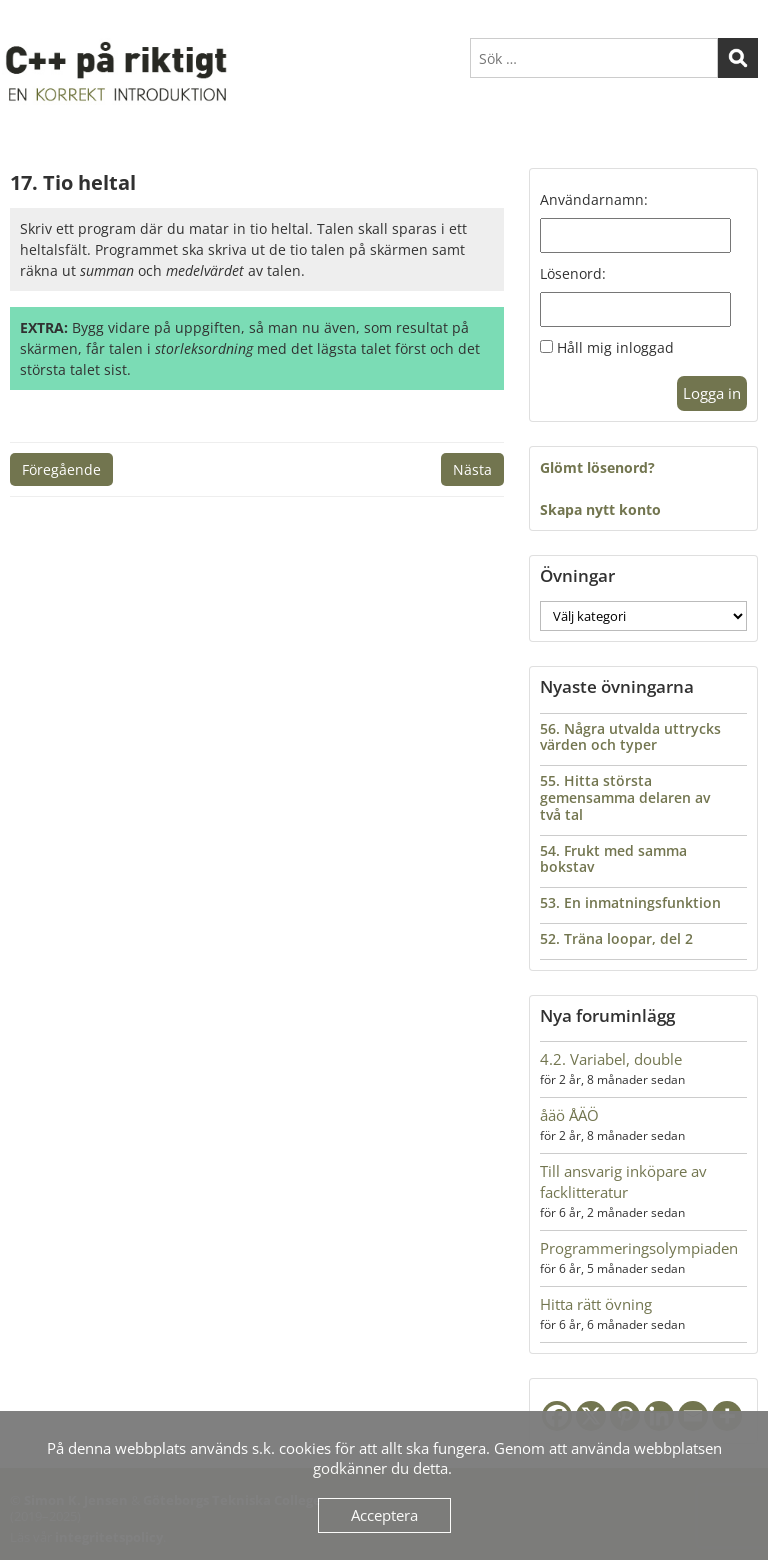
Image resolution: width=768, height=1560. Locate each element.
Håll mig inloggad (615, 347)
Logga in (712, 393)
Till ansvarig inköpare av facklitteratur (623, 1181)
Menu (31, 24)
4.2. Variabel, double (611, 1059)
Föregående (61, 469)
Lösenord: (573, 273)
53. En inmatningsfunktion (630, 902)
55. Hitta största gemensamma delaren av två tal (625, 797)
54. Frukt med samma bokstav (613, 859)
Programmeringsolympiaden (639, 1248)
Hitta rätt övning (596, 1304)
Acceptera (384, 1515)
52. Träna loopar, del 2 (616, 938)
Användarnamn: (594, 199)
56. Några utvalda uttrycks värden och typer (630, 737)
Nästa (472, 469)
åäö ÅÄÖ (569, 1115)
